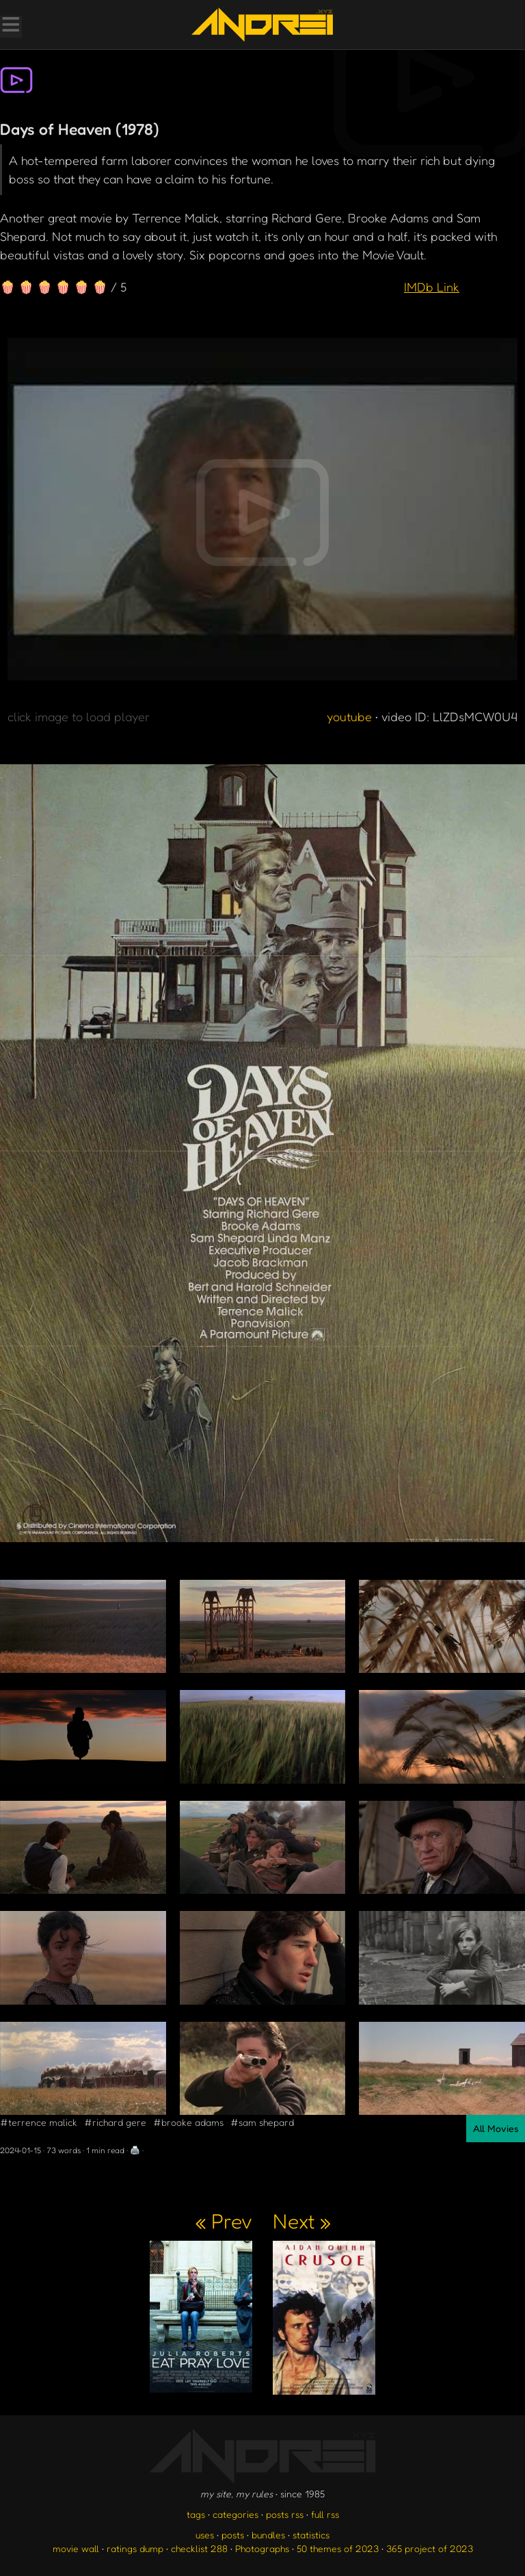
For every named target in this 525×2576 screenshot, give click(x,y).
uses (205, 2534)
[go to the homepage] (262, 25)
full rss (325, 2514)
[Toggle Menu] (10, 26)
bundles (268, 2534)
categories (235, 2514)
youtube (349, 716)
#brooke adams (188, 2122)
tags (196, 2514)
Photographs (262, 2548)
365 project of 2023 (429, 2548)
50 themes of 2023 (338, 2548)
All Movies (495, 2128)
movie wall (76, 2548)
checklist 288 (199, 2548)
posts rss (285, 2514)
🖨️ (135, 2150)
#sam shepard (262, 2122)
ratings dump (135, 2548)
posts (232, 2534)
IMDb (431, 286)
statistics (311, 2534)
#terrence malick (38, 2122)
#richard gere (115, 2122)
